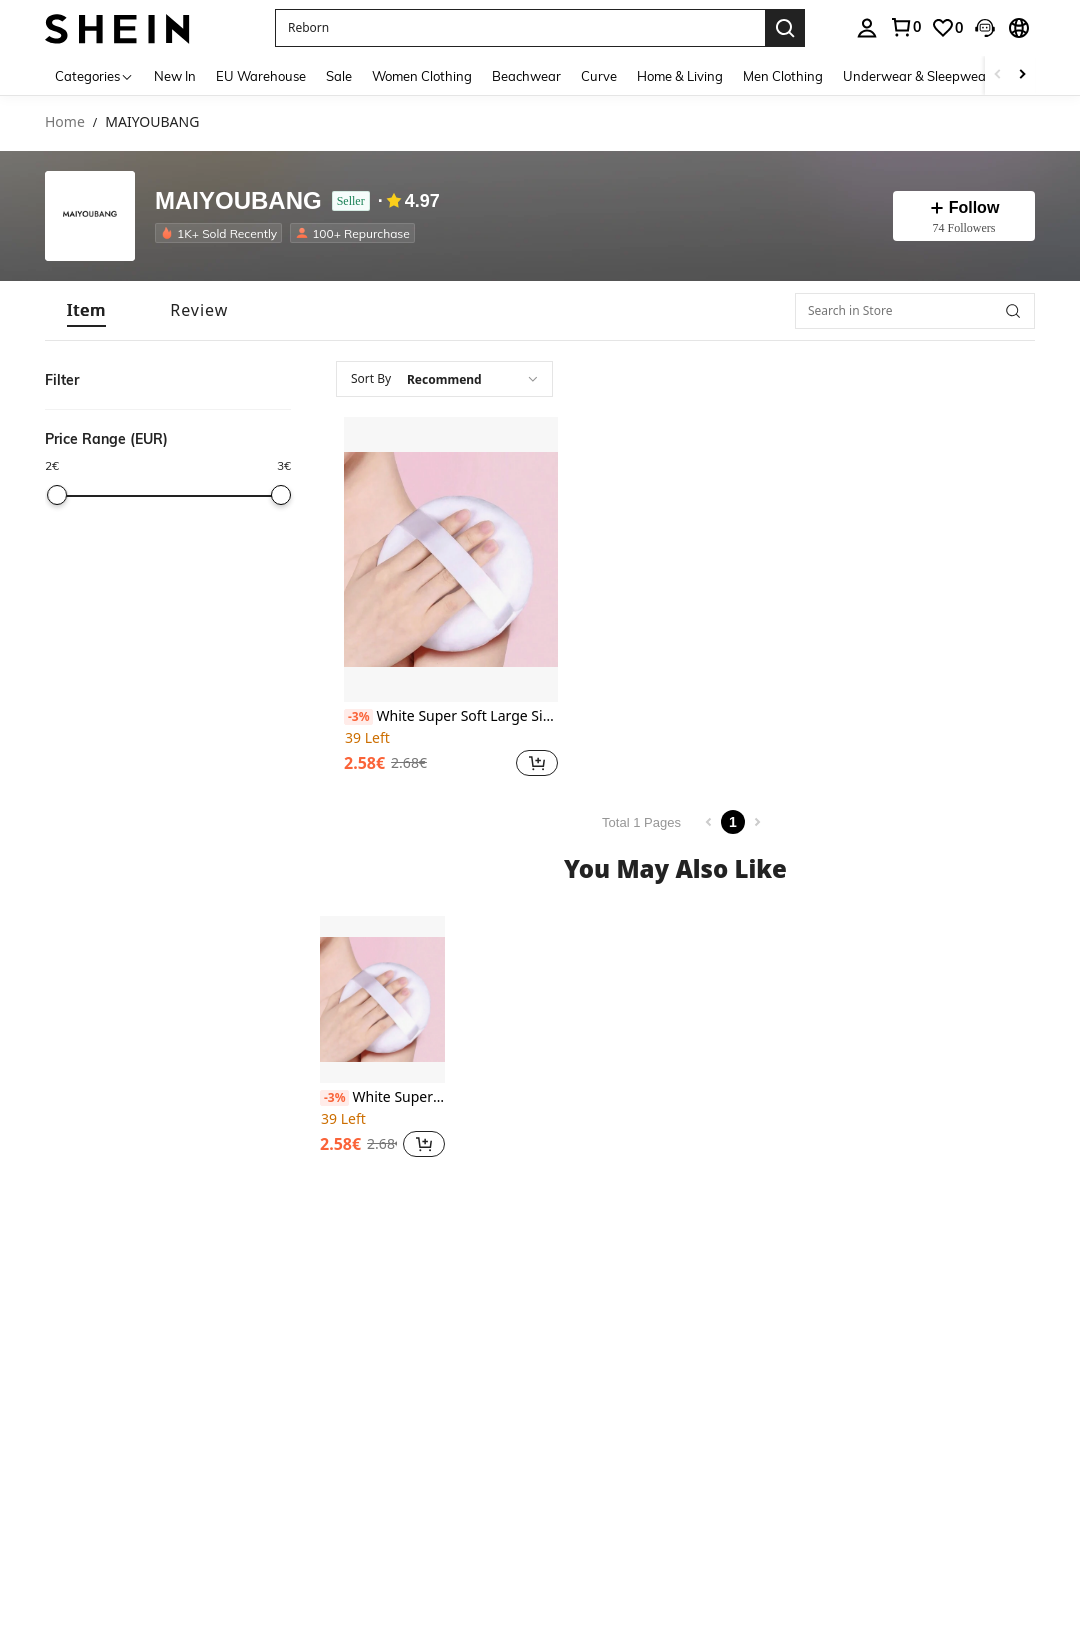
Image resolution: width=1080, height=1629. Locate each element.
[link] (905, 27)
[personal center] (867, 28)
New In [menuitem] (175, 76)
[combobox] (444, 379)
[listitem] (222, 233)
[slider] (57, 495)
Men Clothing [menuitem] (783, 76)
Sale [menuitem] (339, 76)
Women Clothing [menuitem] (422, 76)
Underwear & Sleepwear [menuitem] (917, 76)
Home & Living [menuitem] (680, 76)
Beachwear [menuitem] (526, 76)
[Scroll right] (1022, 75)
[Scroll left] (998, 75)
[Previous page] (709, 822)
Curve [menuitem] (599, 76)
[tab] (86, 310)
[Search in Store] (915, 311)
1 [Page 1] (733, 822)
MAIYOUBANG (238, 201)
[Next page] (757, 822)
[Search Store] (1013, 311)
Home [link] (65, 122)
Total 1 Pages (641, 822)
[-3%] (358, 717)
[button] (520, 28)
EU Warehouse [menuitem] (261, 76)
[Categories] (94, 75)
